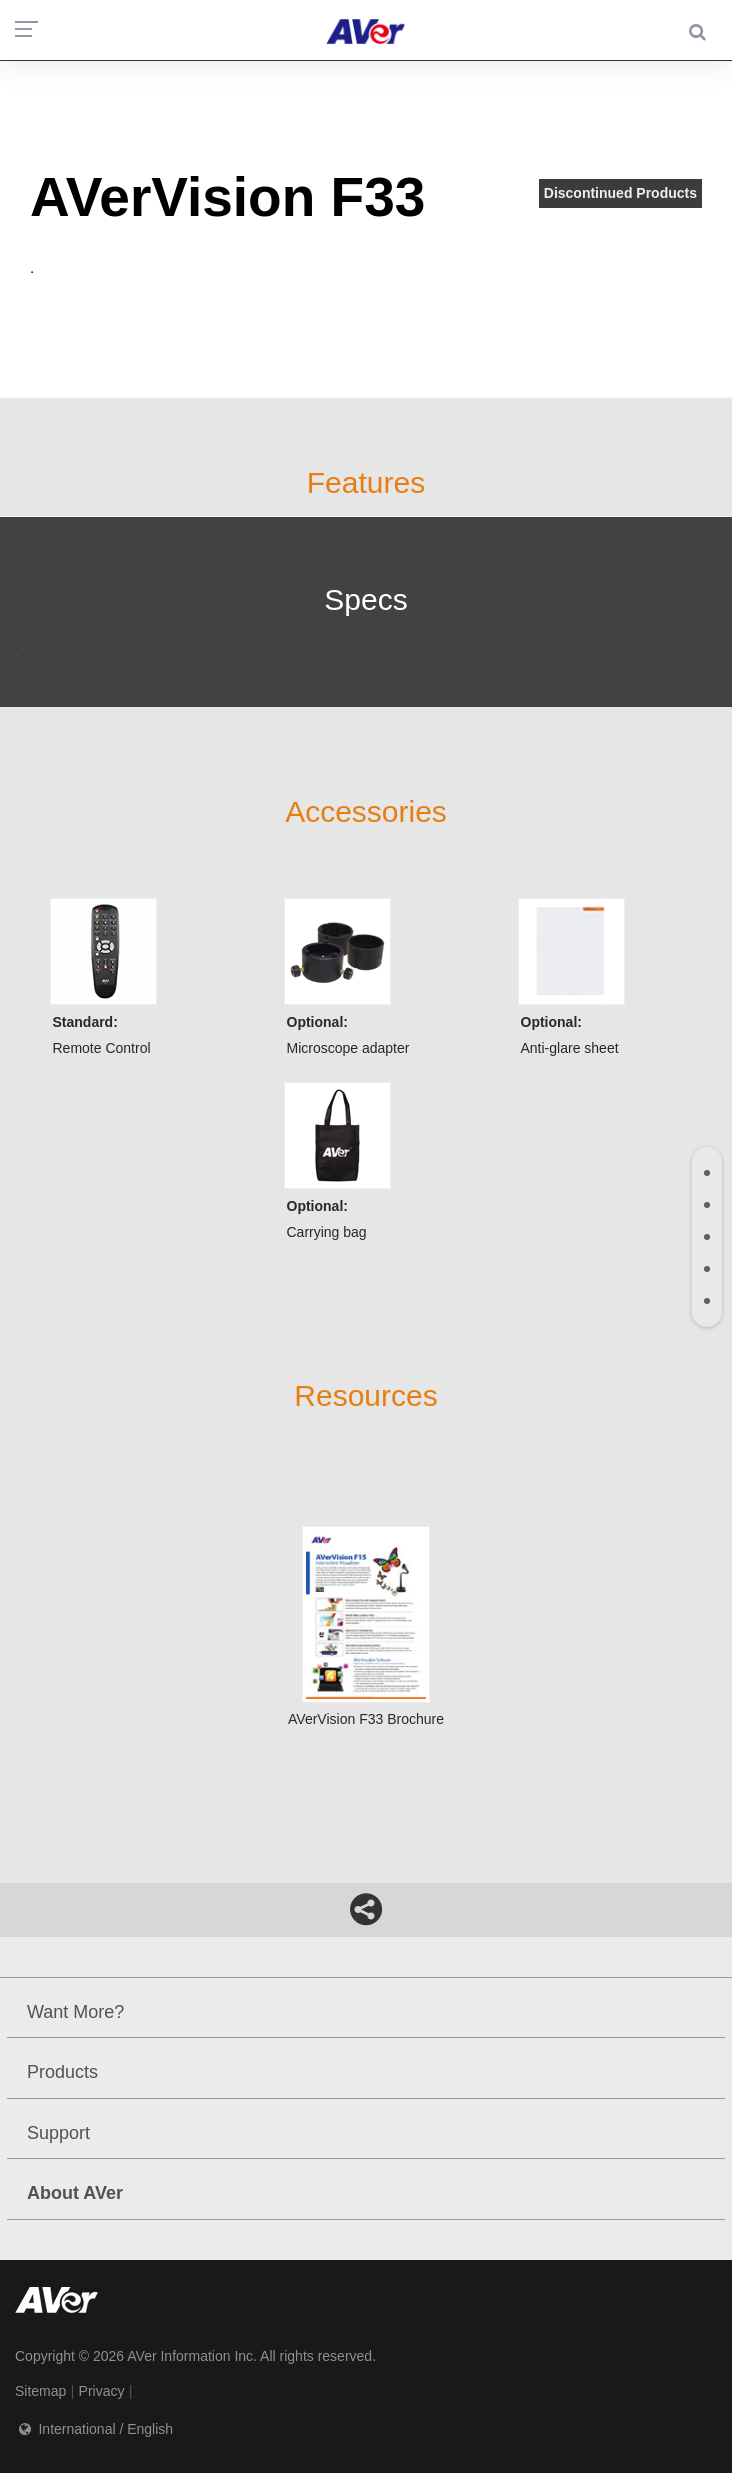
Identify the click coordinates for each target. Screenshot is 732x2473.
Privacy (102, 2391)
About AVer (75, 2193)
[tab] (707, 1173)
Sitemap (40, 2391)
